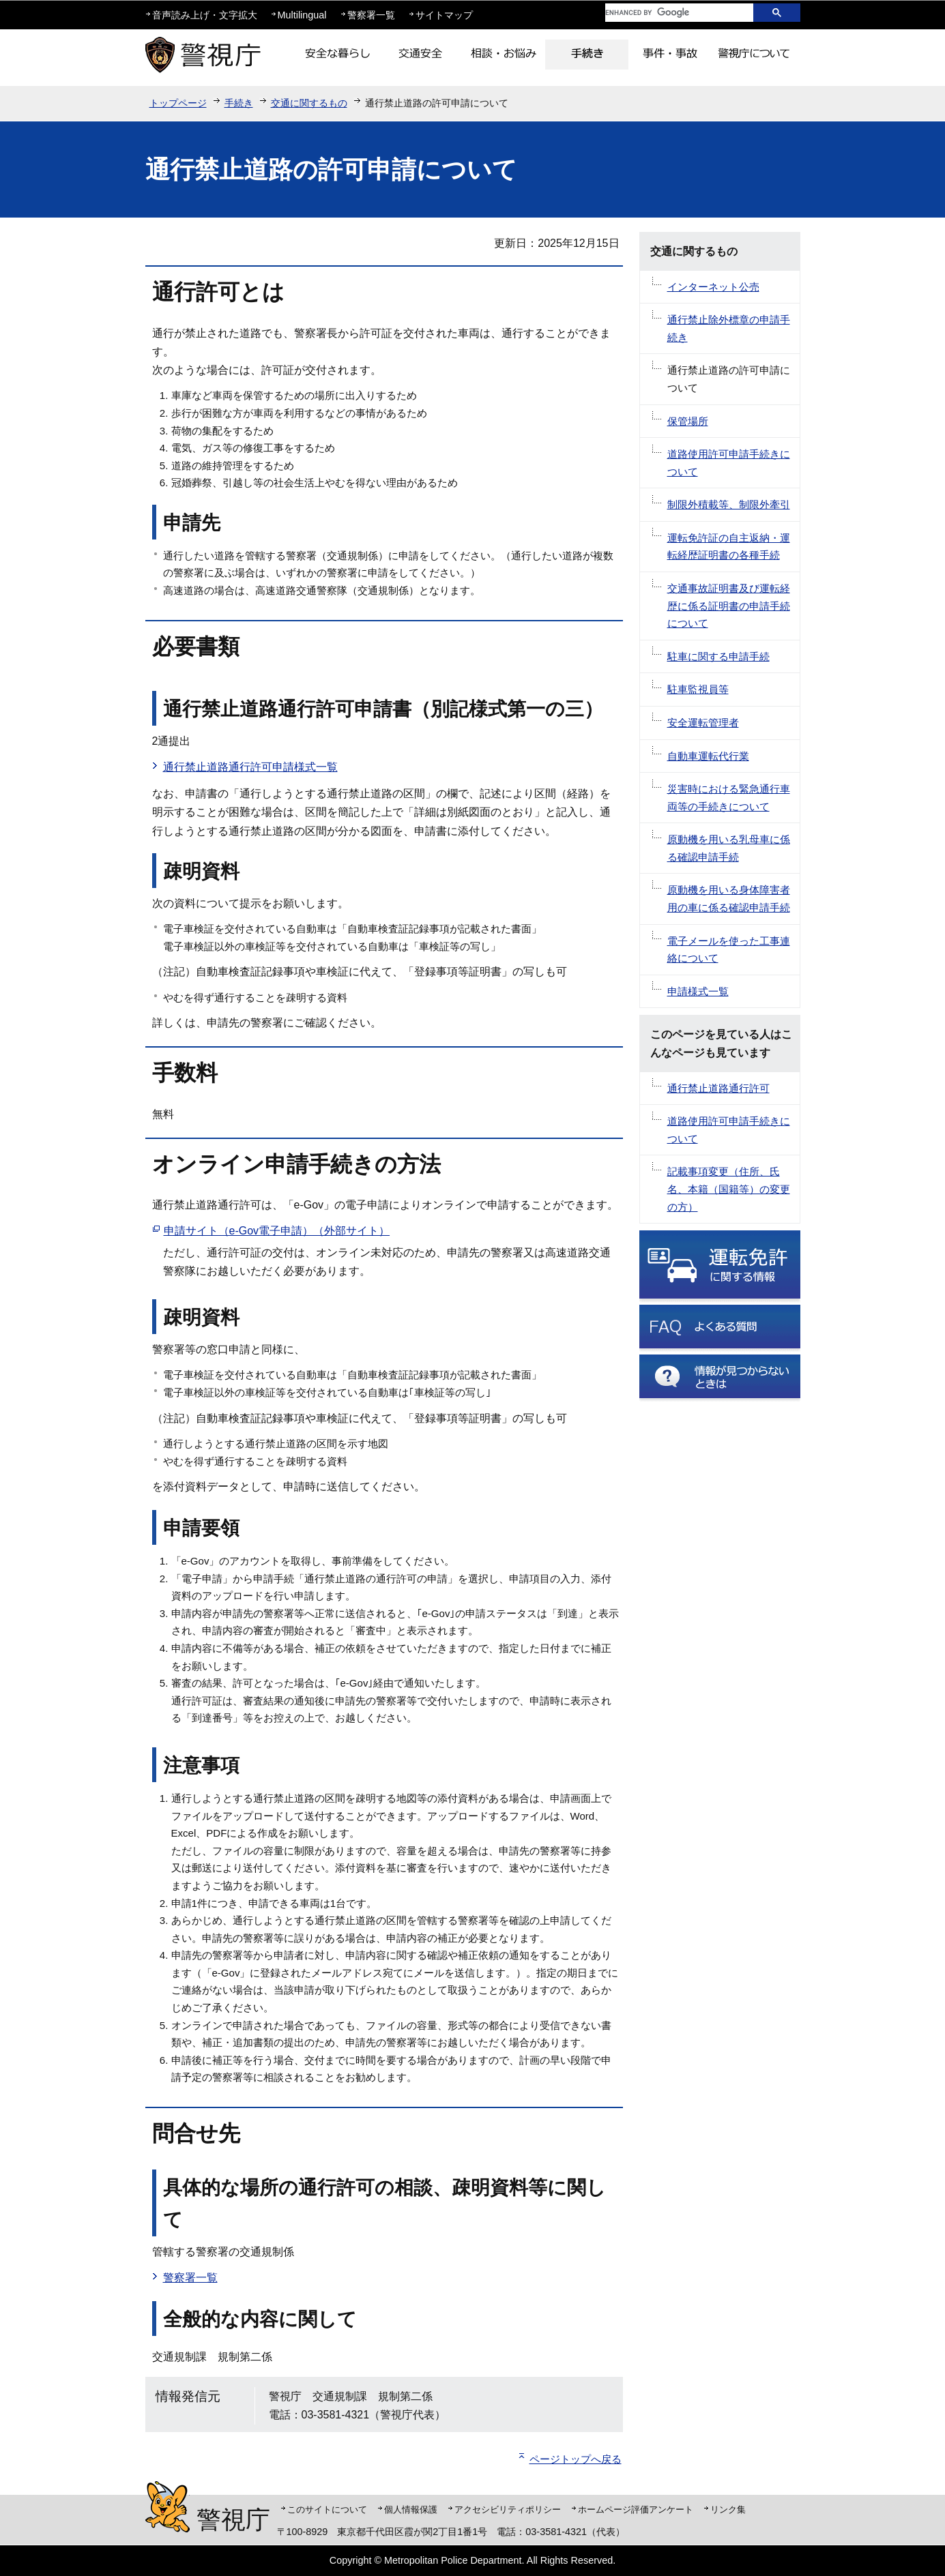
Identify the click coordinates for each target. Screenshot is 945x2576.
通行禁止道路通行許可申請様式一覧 (250, 767)
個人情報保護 (410, 2509)
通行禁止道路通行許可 (718, 1088)
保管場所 (687, 421)
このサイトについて (327, 2509)
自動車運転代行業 (708, 756)
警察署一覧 (371, 15)
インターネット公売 (713, 287)
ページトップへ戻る (575, 2459)
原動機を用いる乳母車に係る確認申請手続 (728, 848)
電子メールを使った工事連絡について (728, 949)
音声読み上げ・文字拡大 (204, 15)
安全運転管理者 (703, 722)
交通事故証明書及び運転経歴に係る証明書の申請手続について (728, 605)
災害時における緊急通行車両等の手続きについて (728, 797)
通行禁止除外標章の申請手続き (728, 328)
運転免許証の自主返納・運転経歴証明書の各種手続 (728, 546)
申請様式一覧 (698, 991)
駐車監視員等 (698, 689)
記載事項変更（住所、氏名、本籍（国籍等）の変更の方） (728, 1189)
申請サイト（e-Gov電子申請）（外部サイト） (277, 1231)
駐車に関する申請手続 (718, 656)
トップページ (178, 103)
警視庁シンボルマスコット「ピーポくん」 (167, 2506)
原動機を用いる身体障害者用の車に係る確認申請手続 (728, 898)
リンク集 (728, 2509)
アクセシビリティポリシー (507, 2509)
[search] (668, 12)
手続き (238, 103)
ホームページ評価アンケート (635, 2509)
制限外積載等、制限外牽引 (728, 504)
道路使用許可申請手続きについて (728, 462)
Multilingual (302, 15)
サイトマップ (444, 15)
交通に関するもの (309, 103)
